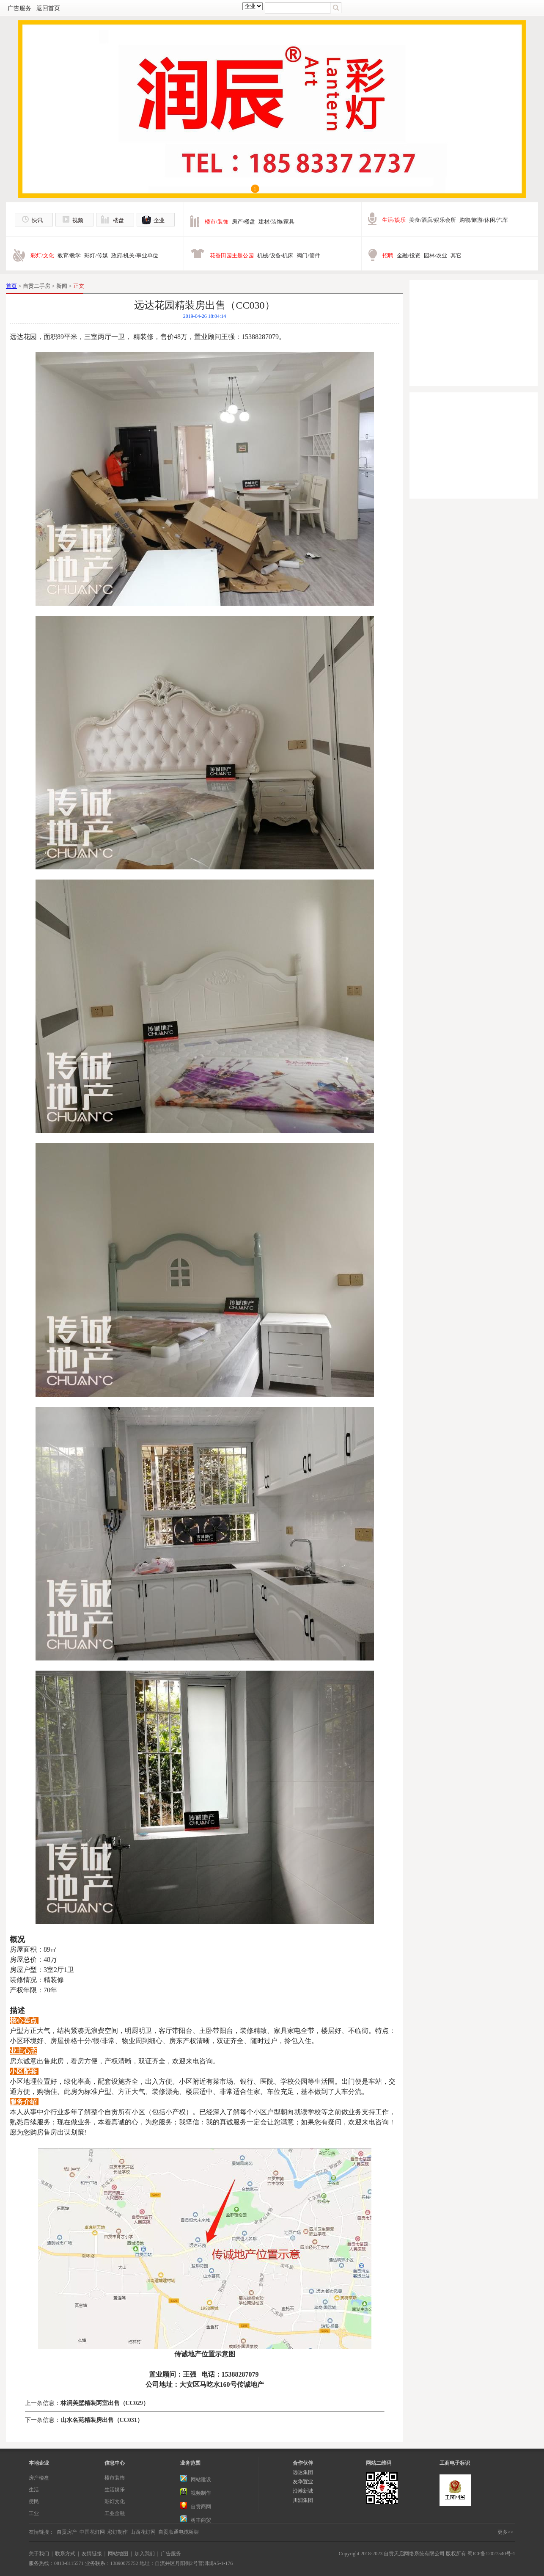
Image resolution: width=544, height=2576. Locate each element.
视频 (77, 220)
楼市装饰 (114, 2478)
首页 (11, 286)
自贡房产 (67, 2532)
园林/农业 (436, 255)
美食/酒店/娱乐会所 (432, 220)
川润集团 (303, 2500)
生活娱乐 (114, 2490)
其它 (456, 255)
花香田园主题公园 (232, 255)
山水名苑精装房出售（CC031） (101, 2420)
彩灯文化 (114, 2501)
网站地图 (118, 2554)
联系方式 (65, 2554)
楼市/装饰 (216, 221)
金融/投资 (408, 255)
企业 (159, 220)
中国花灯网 (92, 2532)
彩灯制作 (117, 2532)
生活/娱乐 (394, 220)
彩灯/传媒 (96, 255)
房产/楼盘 (244, 221)
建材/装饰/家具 (276, 221)
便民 (34, 2501)
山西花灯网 (143, 2532)
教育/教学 (69, 255)
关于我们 (39, 2554)
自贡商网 (201, 2507)
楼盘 (118, 220)
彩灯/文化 (42, 255)
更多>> (505, 2532)
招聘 (387, 255)
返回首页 (48, 8)
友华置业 (303, 2482)
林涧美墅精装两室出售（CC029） (104, 2403)
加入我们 (145, 2554)
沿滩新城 (303, 2491)
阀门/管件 (308, 255)
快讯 (37, 220)
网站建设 (201, 2479)
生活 (34, 2490)
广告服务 (19, 8)
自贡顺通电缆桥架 (178, 2532)
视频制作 (201, 2493)
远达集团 (303, 2472)
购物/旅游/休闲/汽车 (483, 220)
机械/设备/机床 (275, 255)
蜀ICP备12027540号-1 (491, 2554)
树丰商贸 (201, 2520)
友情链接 (92, 2554)
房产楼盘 (39, 2478)
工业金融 (114, 2513)
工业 (34, 2513)
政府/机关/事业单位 (134, 255)
